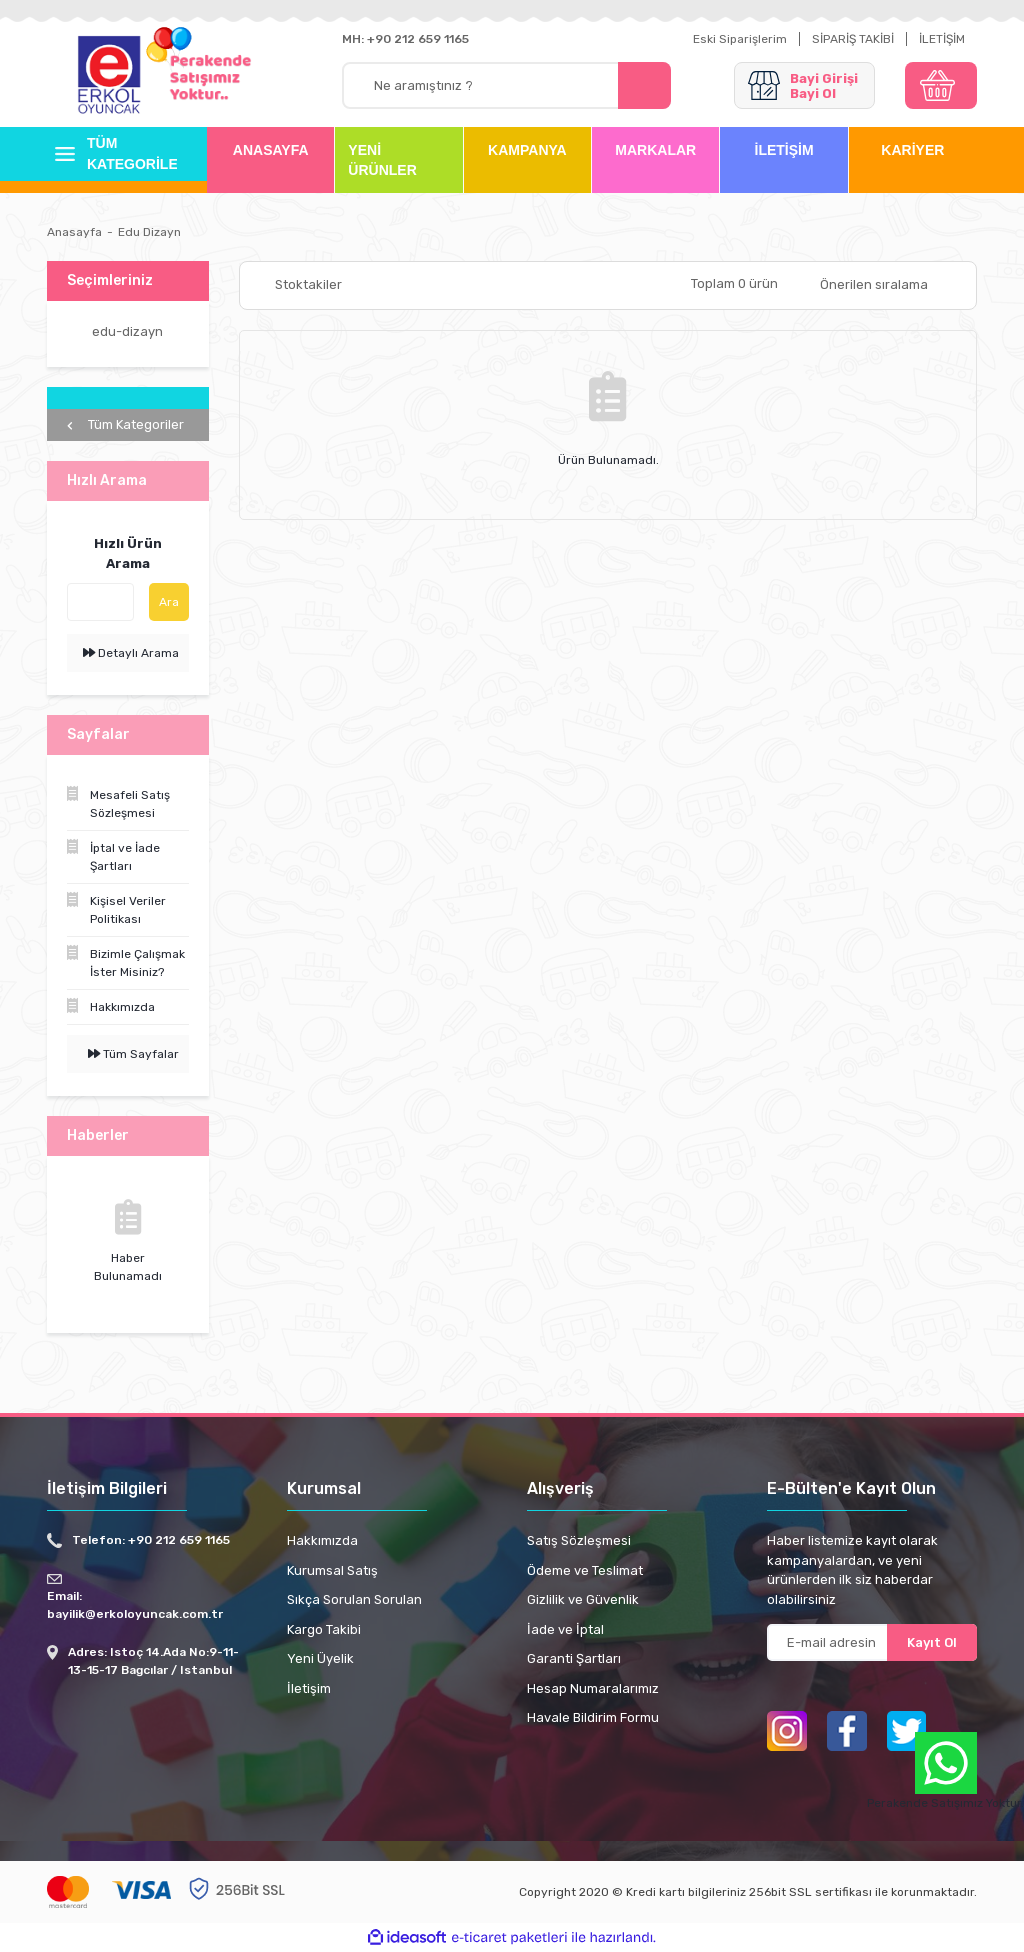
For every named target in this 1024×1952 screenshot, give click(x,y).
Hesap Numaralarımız (593, 1688)
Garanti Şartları (574, 1658)
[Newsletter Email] (872, 1642)
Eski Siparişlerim (740, 39)
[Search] (506, 85)
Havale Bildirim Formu (593, 1717)
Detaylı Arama (131, 653)
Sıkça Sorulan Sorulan (354, 1599)
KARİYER (912, 150)
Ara (169, 602)
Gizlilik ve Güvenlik (583, 1599)
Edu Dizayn (149, 232)
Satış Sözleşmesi (579, 1540)
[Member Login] (804, 85)
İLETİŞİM (942, 39)
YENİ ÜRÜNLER (382, 160)
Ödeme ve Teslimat (585, 1570)
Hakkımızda (322, 1540)
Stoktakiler (308, 284)
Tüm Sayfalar (133, 1054)
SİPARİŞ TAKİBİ (853, 39)
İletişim (309, 1688)
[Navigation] (112, 154)
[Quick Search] (100, 602)
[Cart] (941, 85)
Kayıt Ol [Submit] (932, 1642)
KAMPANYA (527, 150)
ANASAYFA (271, 150)
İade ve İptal (565, 1629)
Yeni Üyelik (320, 1658)
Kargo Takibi (324, 1629)
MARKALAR (655, 150)
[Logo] (109, 76)
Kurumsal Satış (332, 1570)
